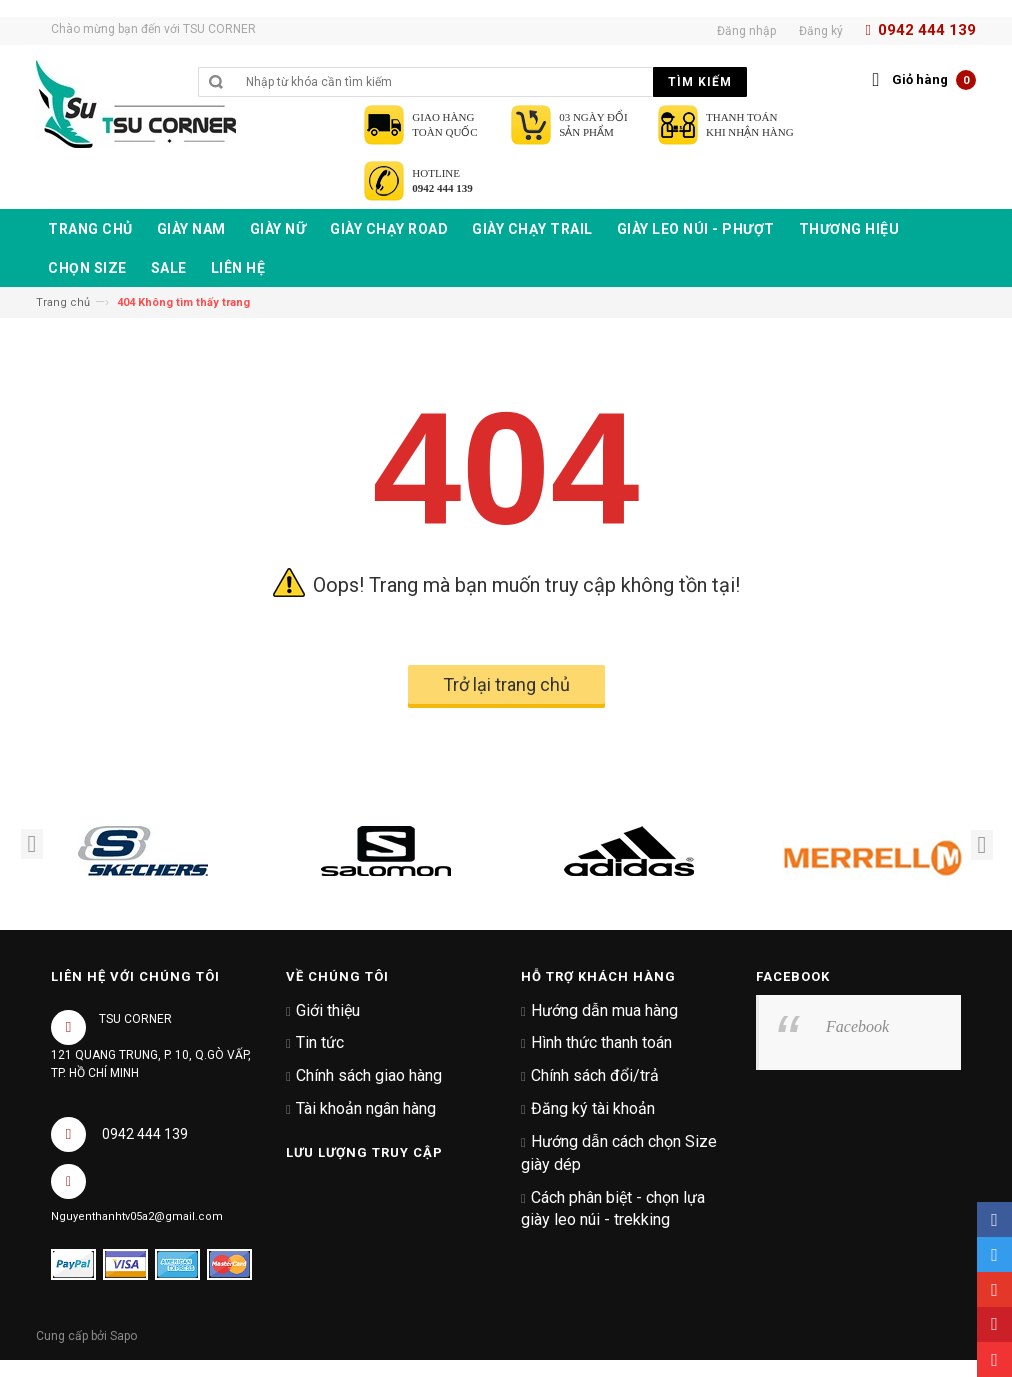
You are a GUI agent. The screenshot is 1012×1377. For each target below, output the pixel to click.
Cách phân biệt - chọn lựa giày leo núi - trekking (613, 1209)
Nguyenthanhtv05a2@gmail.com (137, 1216)
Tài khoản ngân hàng (366, 1108)
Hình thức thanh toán (601, 1042)
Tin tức (320, 1042)
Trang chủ (63, 302)
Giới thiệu (328, 1010)
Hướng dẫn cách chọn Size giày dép (619, 1153)
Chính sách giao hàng (369, 1075)
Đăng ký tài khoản (593, 1108)
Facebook (857, 1026)
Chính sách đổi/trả (595, 1075)
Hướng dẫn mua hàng (604, 1010)
